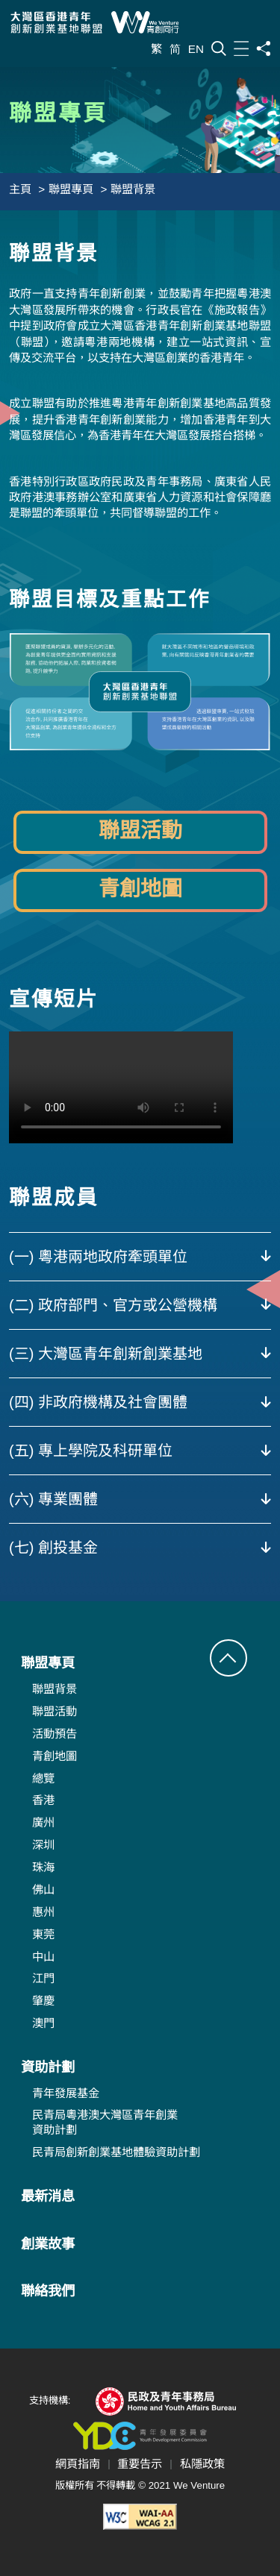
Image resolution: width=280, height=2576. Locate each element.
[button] (228, 1658)
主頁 (20, 189)
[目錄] (241, 48)
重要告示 (139, 2463)
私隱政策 (202, 2463)
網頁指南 (77, 2463)
